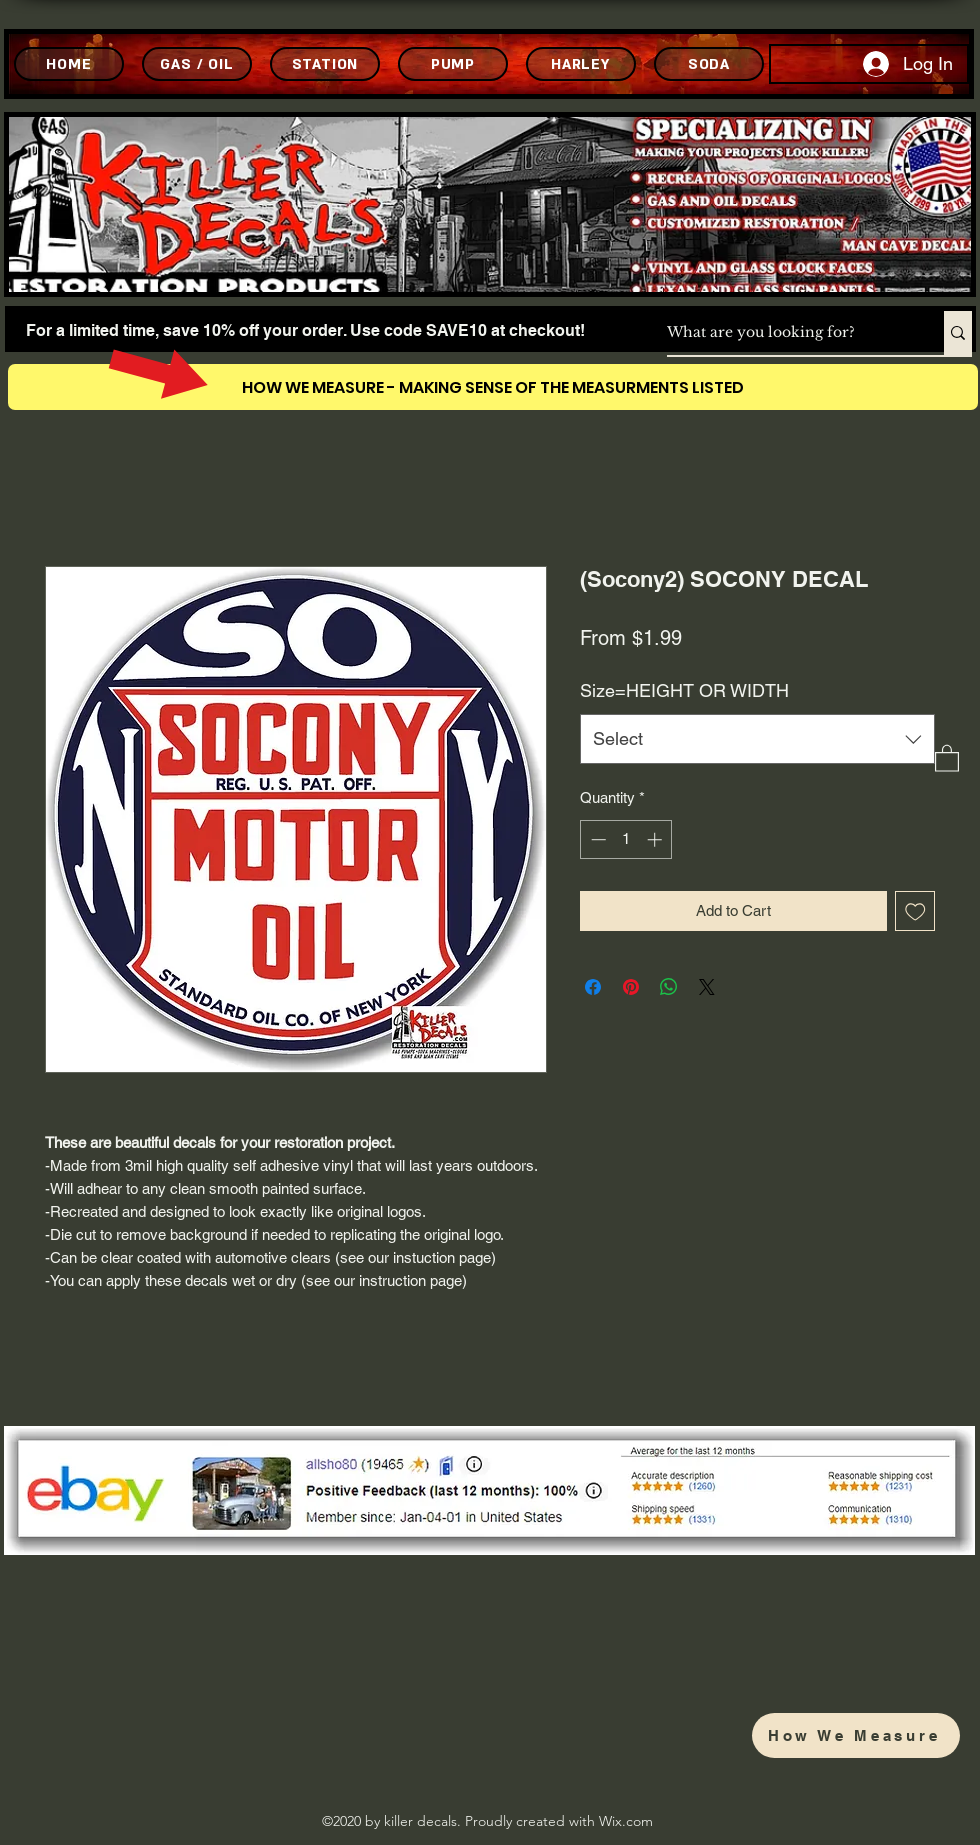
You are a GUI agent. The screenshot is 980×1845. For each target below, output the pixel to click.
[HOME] (69, 64)
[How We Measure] (856, 1735)
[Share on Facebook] (593, 987)
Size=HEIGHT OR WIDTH (684, 690)
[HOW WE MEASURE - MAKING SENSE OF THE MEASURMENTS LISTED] (493, 387)
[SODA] (709, 64)
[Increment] (656, 839)
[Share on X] (707, 987)
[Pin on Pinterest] (631, 987)
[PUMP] (453, 64)
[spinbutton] (626, 839)
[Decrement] (596, 839)
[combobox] (757, 739)
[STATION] (325, 64)
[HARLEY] (581, 64)
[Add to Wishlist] (915, 911)
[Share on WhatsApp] (669, 987)
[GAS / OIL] (197, 64)
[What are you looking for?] (784, 333)
